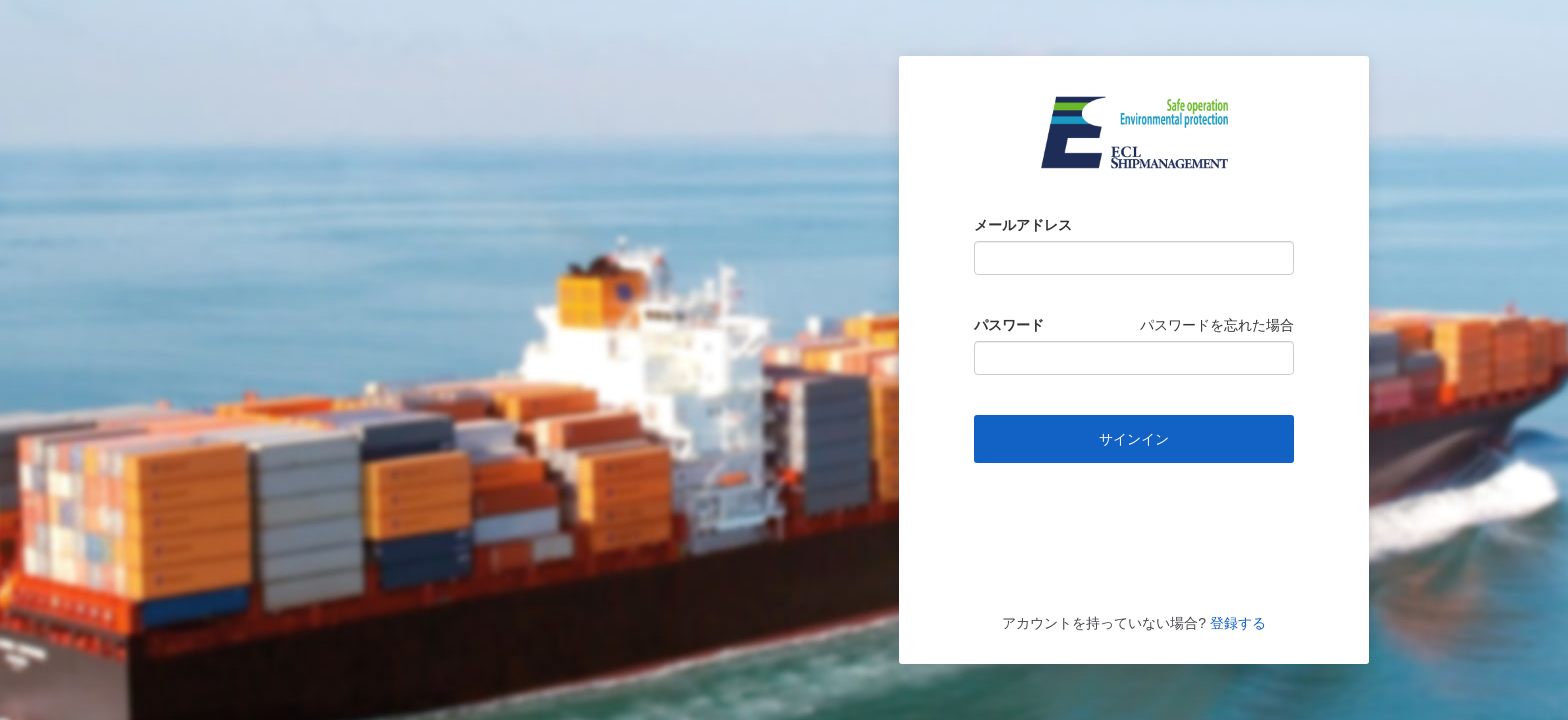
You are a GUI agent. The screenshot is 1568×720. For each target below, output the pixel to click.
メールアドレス (1023, 225)
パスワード (1009, 325)
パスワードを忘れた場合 (1217, 325)
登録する (1236, 623)
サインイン (1134, 439)
